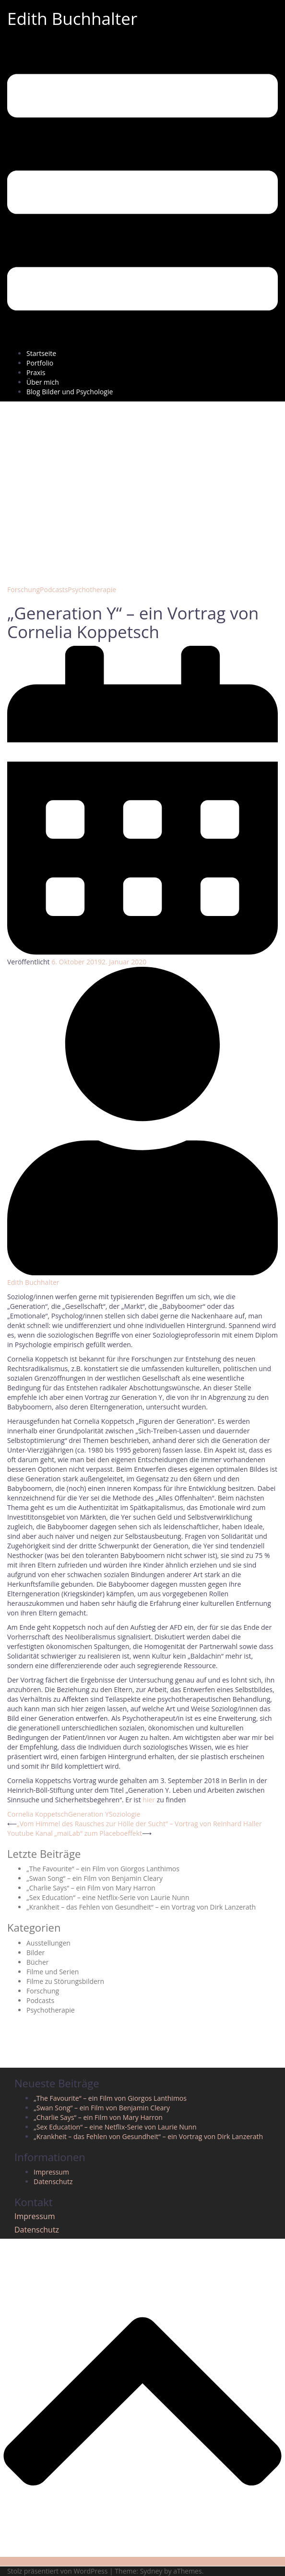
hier (148, 1799)
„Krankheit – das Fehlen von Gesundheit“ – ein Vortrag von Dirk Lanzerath (141, 1907)
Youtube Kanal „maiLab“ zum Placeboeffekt (74, 1833)
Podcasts (54, 589)
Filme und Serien (52, 1971)
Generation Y (88, 1814)
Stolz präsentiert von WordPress (57, 2571)
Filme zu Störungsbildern (65, 1981)
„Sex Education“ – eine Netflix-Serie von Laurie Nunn (107, 1897)
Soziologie (125, 1814)
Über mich (42, 382)
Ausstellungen (48, 1942)
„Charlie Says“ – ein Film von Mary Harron (90, 1887)
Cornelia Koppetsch (37, 1814)
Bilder (35, 1952)
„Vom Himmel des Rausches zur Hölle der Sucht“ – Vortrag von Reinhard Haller (139, 1823)
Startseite (41, 353)
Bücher (37, 1962)
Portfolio (39, 362)
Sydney (151, 2571)
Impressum (51, 2171)
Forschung (23, 589)
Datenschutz (53, 2181)
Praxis (35, 372)
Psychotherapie (92, 589)
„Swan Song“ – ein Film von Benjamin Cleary (94, 1878)
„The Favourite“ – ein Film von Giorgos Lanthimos (102, 1868)
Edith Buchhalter (72, 18)
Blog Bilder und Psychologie (69, 391)
